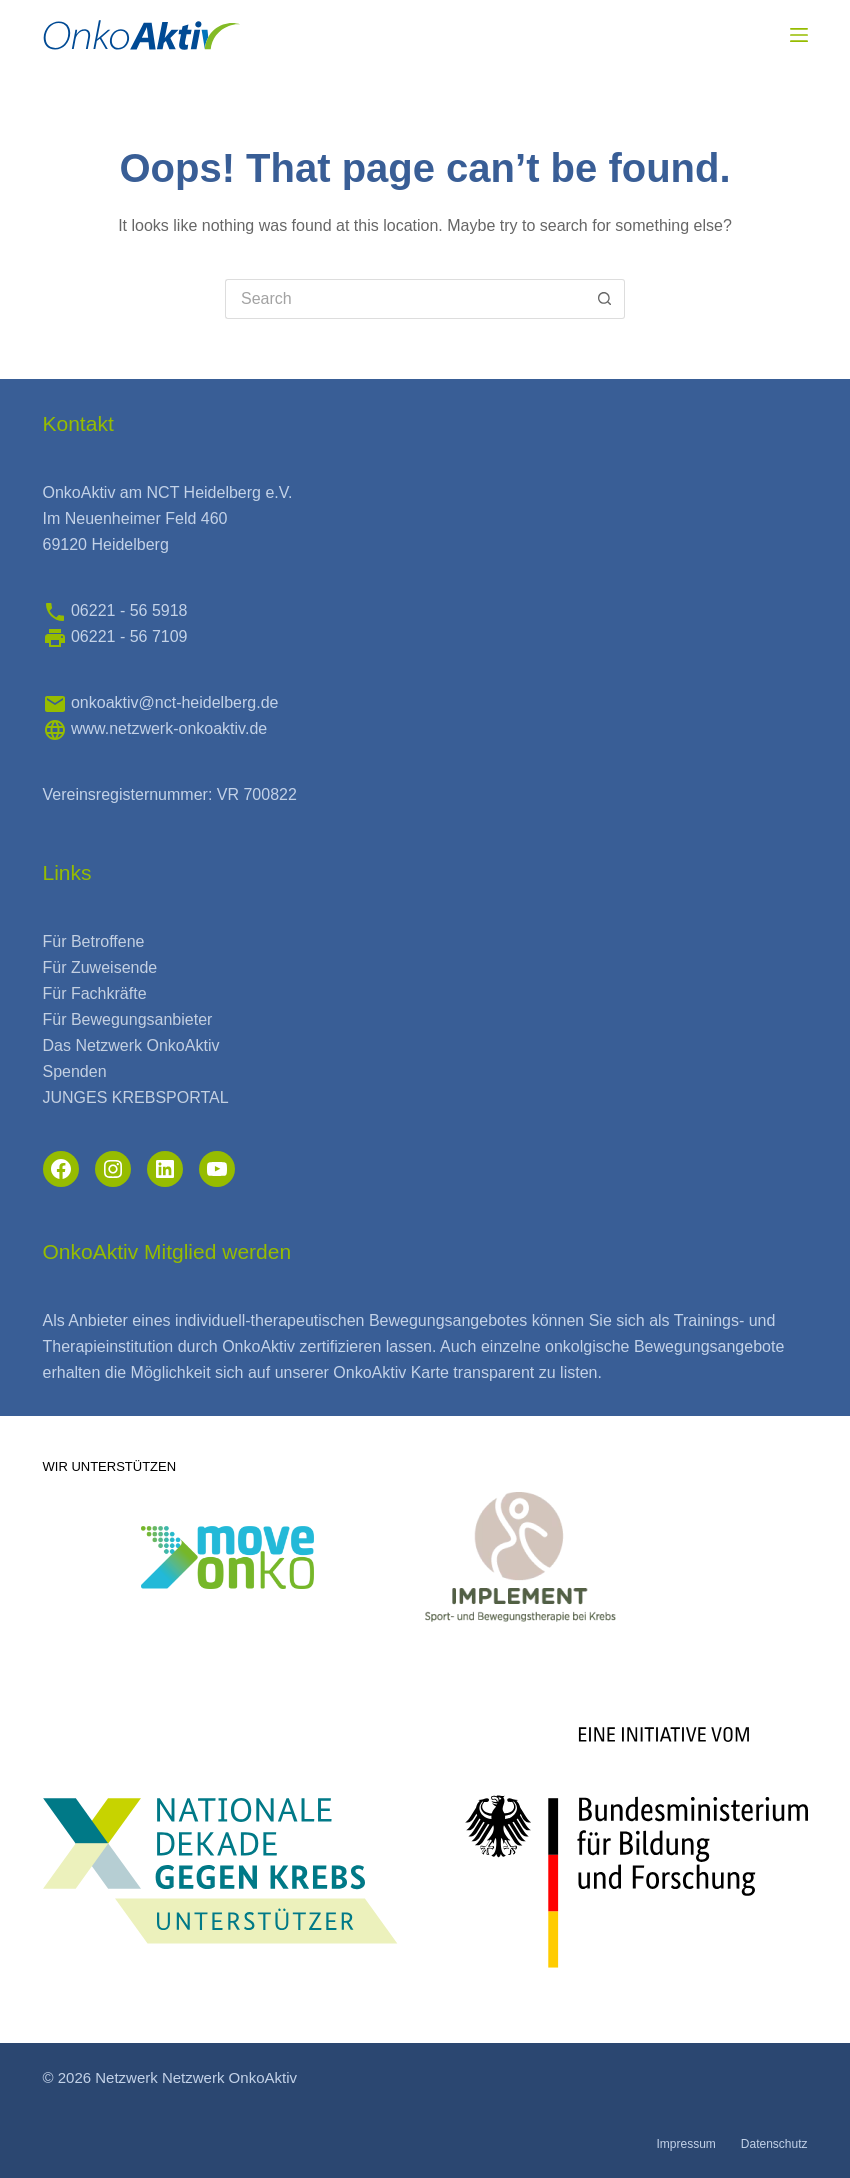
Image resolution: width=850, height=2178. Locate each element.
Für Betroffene (94, 941)
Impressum (685, 2144)
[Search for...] (405, 299)
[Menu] (799, 35)
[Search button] (605, 299)
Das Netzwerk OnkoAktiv (131, 1045)
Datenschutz (774, 2144)
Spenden (75, 1071)
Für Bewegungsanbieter (128, 1019)
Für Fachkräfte (95, 993)
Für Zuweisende (100, 967)
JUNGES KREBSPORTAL (136, 1097)
